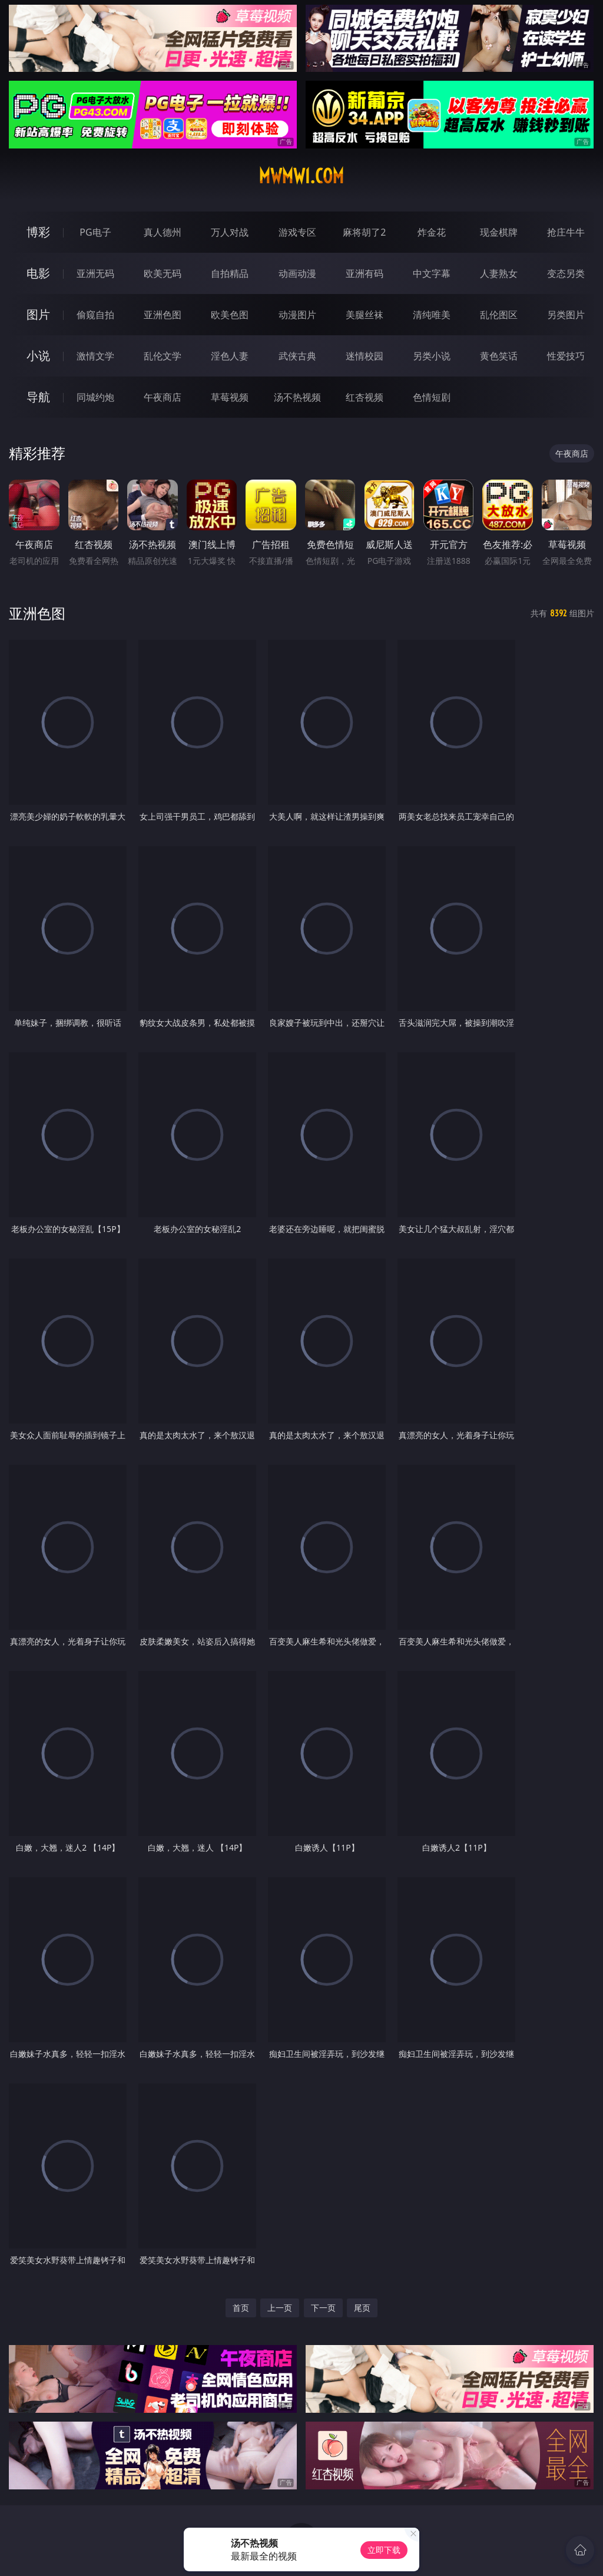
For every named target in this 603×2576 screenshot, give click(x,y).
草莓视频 (230, 397)
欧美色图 (230, 314)
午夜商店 (162, 397)
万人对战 (230, 232)
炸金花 (432, 232)
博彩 (38, 232)
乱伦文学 (162, 355)
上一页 (279, 2307)
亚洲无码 (95, 273)
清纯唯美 (431, 314)
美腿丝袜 (364, 314)
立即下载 (383, 2549)
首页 (241, 2307)
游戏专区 (297, 232)
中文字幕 (431, 273)
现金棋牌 (499, 232)
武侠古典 (297, 355)
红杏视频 (364, 397)
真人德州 (162, 232)
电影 (38, 273)
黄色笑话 (499, 355)
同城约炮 (95, 397)
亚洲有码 (364, 273)
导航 (38, 397)
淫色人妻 (230, 355)
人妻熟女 (499, 273)
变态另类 (566, 273)
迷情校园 (364, 355)
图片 (38, 314)
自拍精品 (230, 273)
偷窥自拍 (95, 314)
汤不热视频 (297, 397)
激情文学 (95, 355)
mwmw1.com (301, 176)
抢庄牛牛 (566, 232)
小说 (38, 356)
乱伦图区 (499, 314)
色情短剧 (431, 397)
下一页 (323, 2307)
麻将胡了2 (364, 232)
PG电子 (95, 232)
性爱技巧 (566, 355)
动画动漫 (297, 273)
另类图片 (566, 314)
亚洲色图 (162, 314)
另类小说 (431, 355)
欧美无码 (162, 273)
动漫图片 (297, 314)
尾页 (362, 2307)
